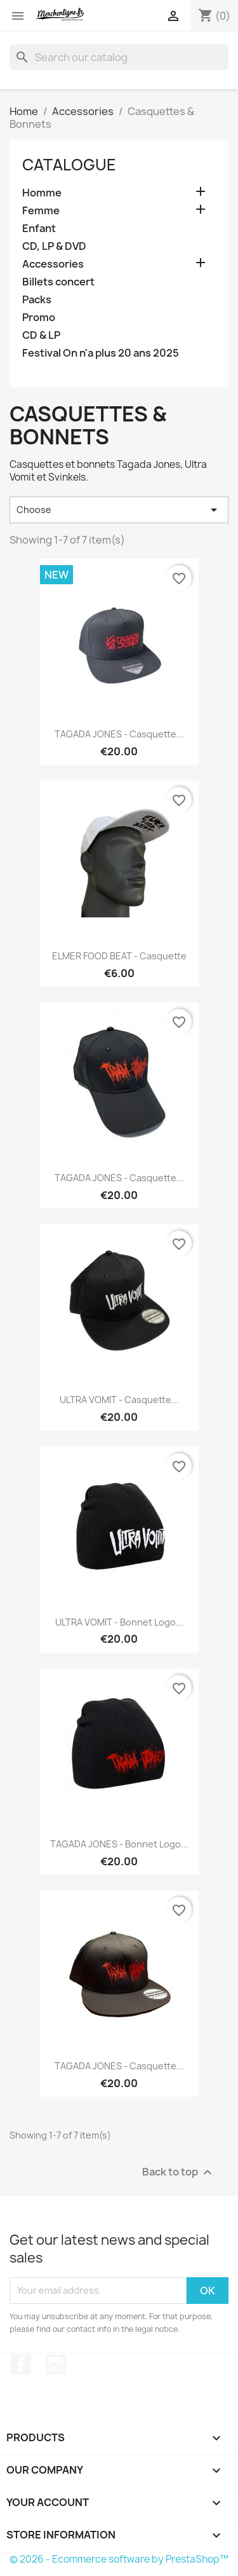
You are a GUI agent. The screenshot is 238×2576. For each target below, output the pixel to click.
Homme (42, 193)
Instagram (56, 2364)
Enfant (39, 228)
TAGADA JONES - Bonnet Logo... (119, 1844)
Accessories (53, 264)
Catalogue (69, 164)
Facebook (21, 2364)
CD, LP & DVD (54, 246)
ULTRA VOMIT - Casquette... (119, 1400)
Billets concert (58, 282)
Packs (36, 299)
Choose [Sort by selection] (119, 509)
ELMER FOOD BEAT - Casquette (119, 956)
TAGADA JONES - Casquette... (119, 734)
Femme (41, 210)
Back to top (178, 2172)
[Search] (119, 57)
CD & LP (41, 335)
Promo (38, 317)
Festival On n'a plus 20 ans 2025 (100, 353)
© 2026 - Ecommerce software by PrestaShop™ (119, 2559)
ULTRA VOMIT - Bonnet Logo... (119, 1622)
